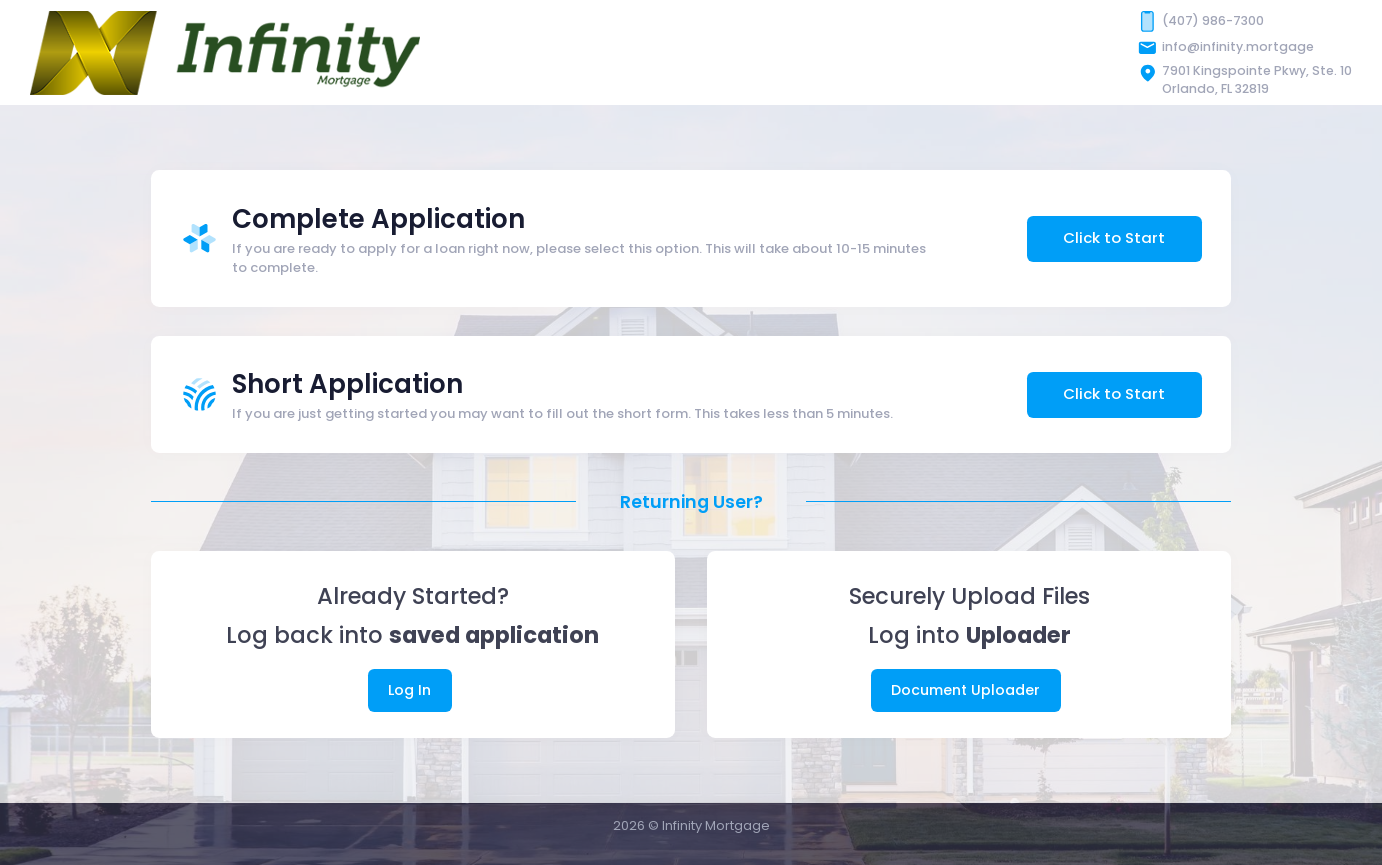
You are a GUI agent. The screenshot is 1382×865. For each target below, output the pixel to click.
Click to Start (1114, 237)
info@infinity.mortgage (1238, 46)
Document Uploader (965, 690)
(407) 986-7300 (1213, 20)
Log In (409, 690)
